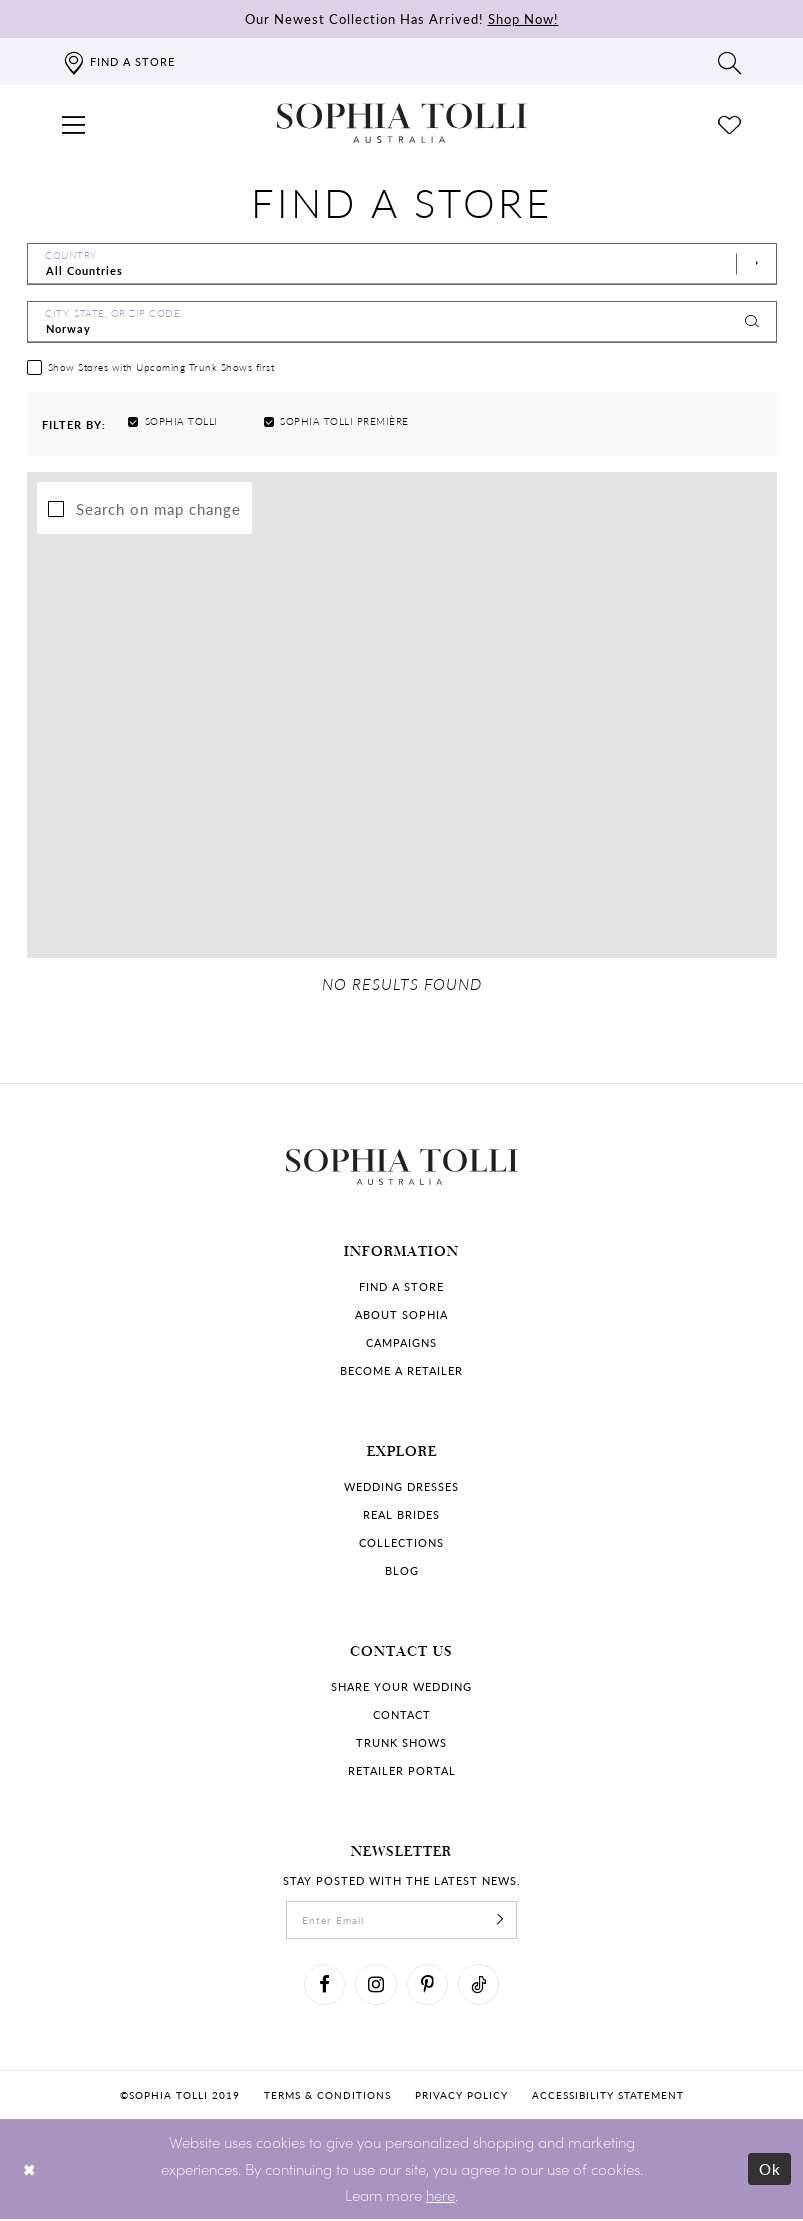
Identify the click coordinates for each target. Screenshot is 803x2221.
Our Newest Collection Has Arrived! (402, 18)
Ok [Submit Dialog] (770, 2170)
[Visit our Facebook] (324, 1987)
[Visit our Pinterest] (428, 1987)
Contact (402, 1716)
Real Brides (401, 1516)
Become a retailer (401, 1372)
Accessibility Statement (608, 2097)
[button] (74, 123)
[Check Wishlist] (730, 123)
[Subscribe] (502, 1922)
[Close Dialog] (29, 2170)
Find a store (401, 1288)
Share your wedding (401, 1688)
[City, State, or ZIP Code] (402, 322)
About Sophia (401, 1316)
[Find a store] (118, 61)
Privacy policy (461, 2097)
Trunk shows (401, 1744)
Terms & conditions (327, 2097)
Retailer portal (402, 1772)
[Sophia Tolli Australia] (402, 123)
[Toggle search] (730, 62)
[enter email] (402, 1922)
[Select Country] (402, 264)
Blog (402, 1572)
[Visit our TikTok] (480, 1987)
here (440, 2196)
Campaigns (401, 1344)
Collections (401, 1544)
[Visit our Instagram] (376, 1987)
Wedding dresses (401, 1488)
